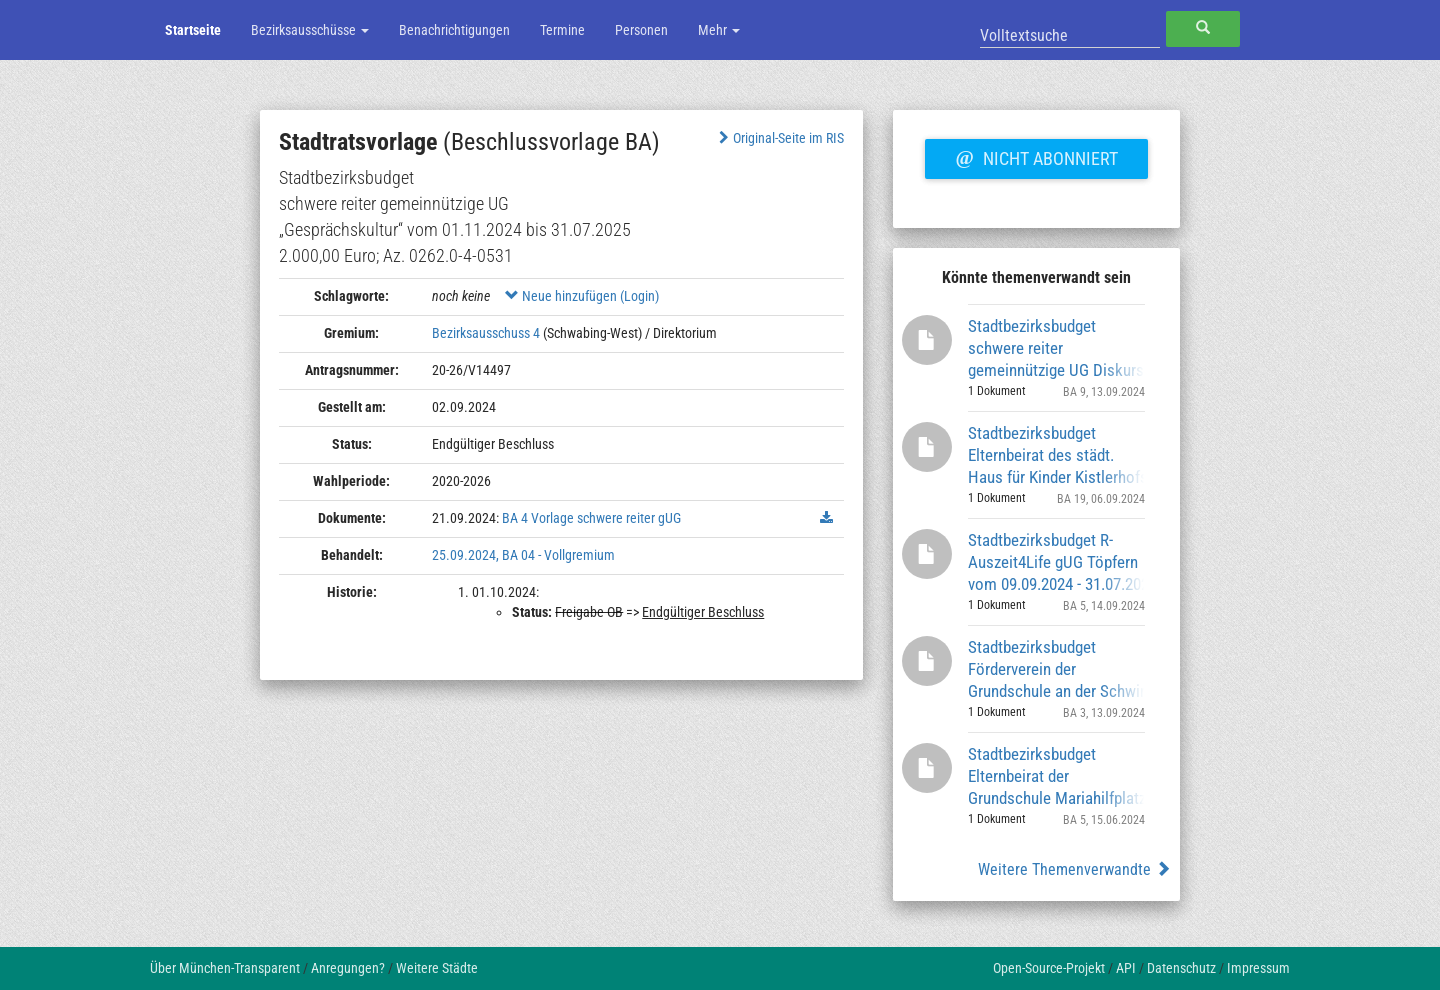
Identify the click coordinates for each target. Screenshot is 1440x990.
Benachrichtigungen (454, 30)
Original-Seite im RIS (779, 138)
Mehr (719, 30)
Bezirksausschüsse (310, 30)
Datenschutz (1181, 968)
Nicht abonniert (1036, 156)
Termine (562, 30)
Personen (641, 30)
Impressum (1258, 968)
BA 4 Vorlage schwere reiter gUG (591, 518)
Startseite (193, 30)
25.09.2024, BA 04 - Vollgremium (523, 555)
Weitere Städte (437, 968)
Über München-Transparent (225, 968)
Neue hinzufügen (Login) (582, 296)
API (1126, 968)
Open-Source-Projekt (1049, 968)
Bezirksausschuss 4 (486, 333)
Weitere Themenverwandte (1074, 869)
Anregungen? (348, 968)
